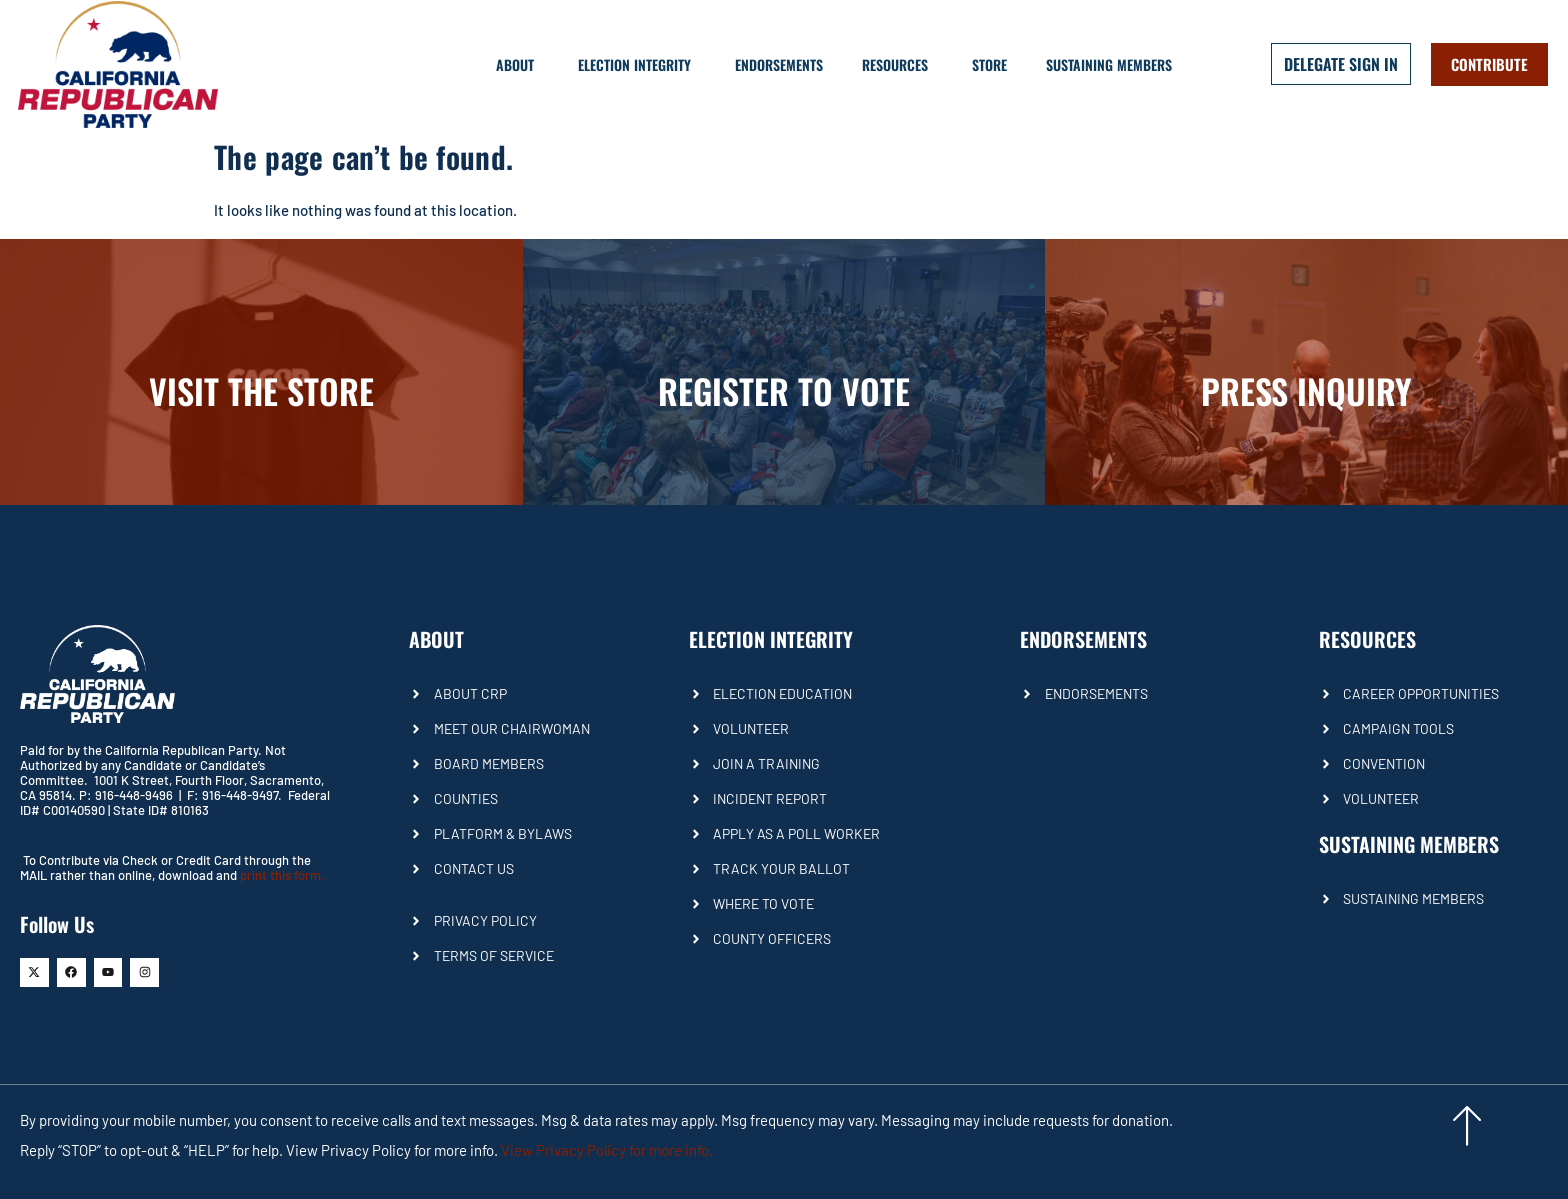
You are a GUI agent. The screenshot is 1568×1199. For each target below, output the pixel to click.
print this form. (282, 875)
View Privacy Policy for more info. (607, 1150)
